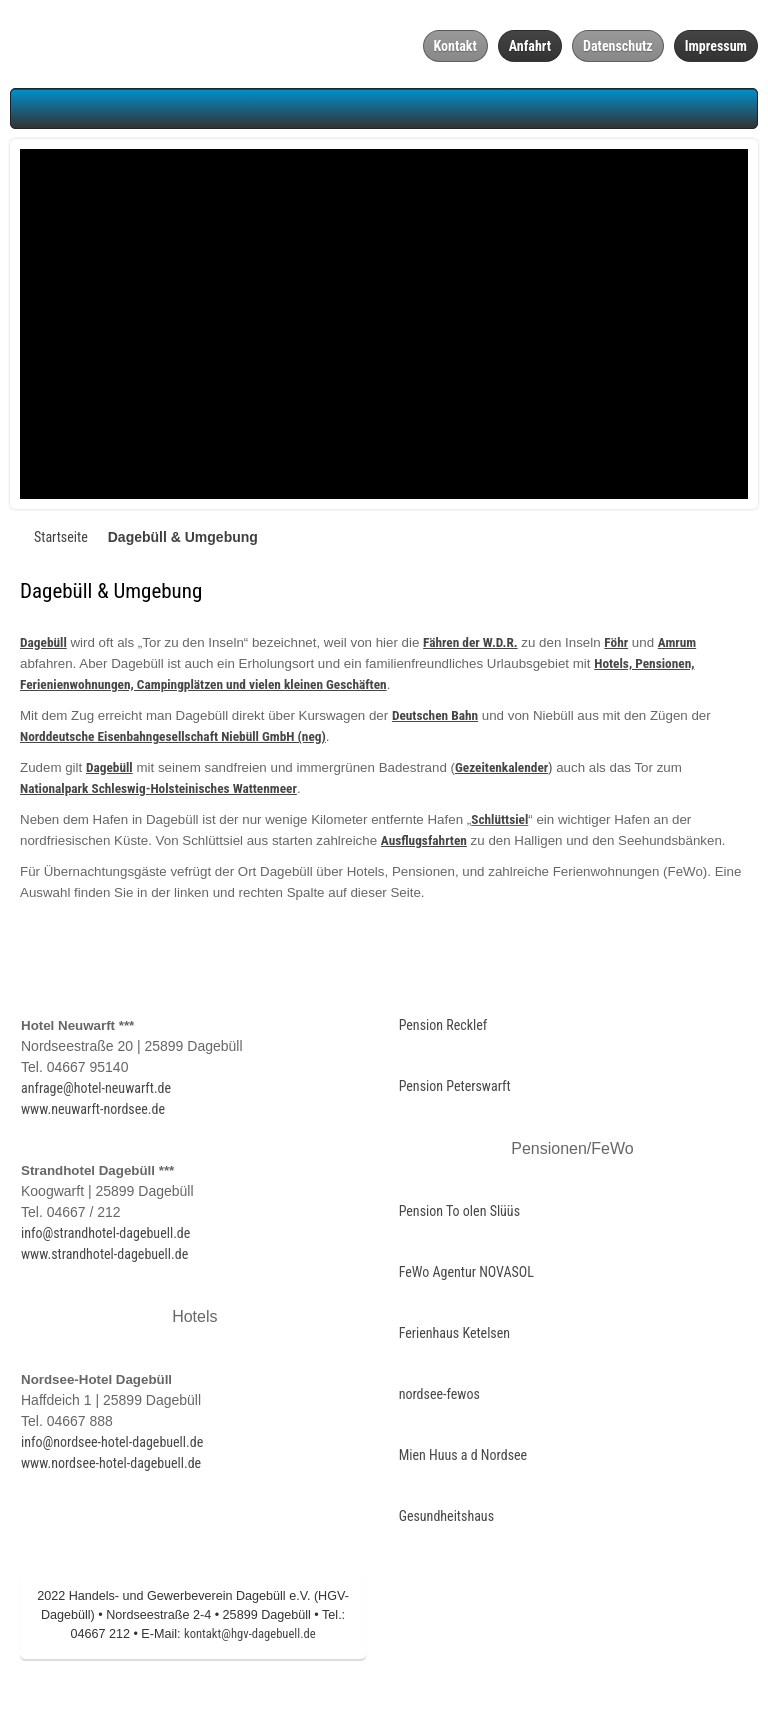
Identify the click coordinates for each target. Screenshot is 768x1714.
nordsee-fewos (439, 1399)
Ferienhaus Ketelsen (454, 1338)
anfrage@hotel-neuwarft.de (96, 1093)
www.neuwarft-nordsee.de (93, 1114)
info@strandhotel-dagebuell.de (105, 1238)
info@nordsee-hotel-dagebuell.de (112, 1447)
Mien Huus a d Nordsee (463, 1460)
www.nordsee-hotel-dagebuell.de (111, 1468)
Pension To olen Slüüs (459, 1216)
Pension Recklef (443, 1030)
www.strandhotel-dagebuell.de (104, 1259)
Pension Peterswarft (455, 1091)
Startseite (61, 542)
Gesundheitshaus (446, 1521)
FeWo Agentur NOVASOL (466, 1277)
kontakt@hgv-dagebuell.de (250, 1638)
